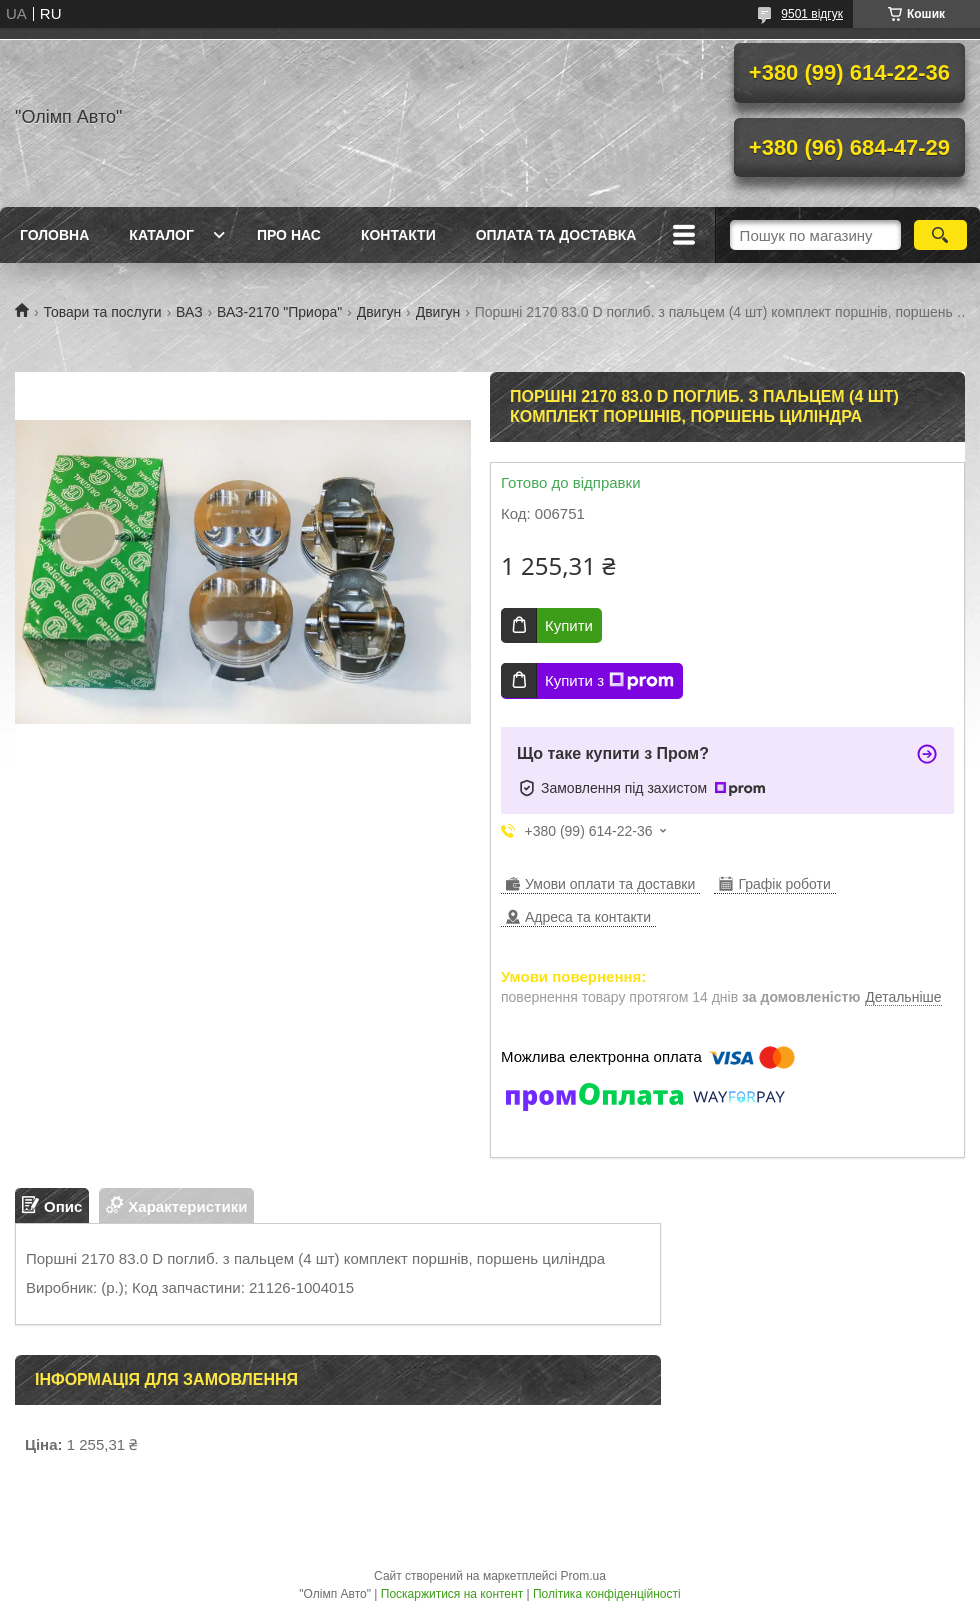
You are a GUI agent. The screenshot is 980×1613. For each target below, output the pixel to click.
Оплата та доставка (556, 235)
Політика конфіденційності (607, 1594)
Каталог (161, 235)
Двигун (379, 312)
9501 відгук (812, 14)
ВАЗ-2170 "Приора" (279, 312)
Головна (54, 235)
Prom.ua (583, 1576)
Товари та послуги (102, 312)
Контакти (398, 235)
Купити (569, 625)
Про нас (289, 235)
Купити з (609, 681)
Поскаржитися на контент (452, 1594)
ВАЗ (189, 312)
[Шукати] (940, 235)
